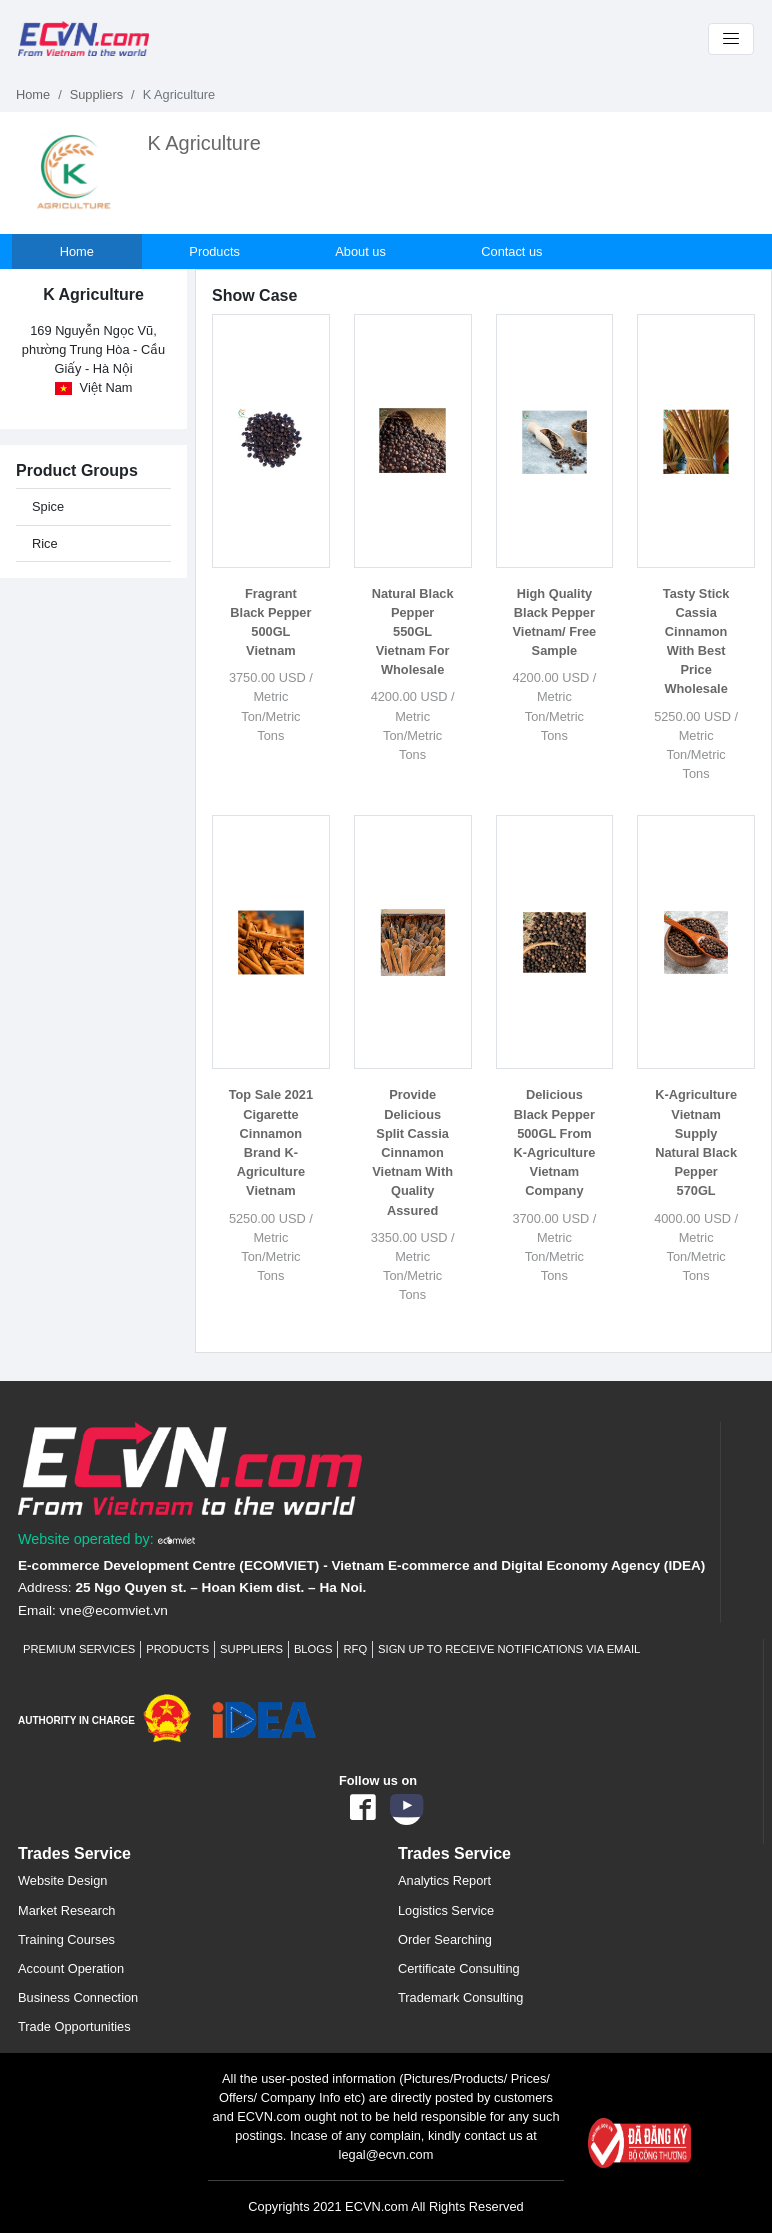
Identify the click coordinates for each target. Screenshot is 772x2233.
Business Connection (78, 1997)
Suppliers (96, 94)
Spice (48, 506)
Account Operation (71, 1968)
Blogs (313, 1649)
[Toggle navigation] (731, 39)
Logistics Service (446, 1910)
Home (33, 94)
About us (362, 251)
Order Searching (445, 1939)
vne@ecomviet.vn (114, 1610)
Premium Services (79, 1649)
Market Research (66, 1910)
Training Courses (66, 1939)
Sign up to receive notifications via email (509, 1649)
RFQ (355, 1649)
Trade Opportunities (74, 2026)
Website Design (62, 1880)
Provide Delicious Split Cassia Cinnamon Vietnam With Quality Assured (412, 1152)
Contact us (513, 251)
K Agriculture (203, 143)
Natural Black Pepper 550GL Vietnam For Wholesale (413, 632)
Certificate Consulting (459, 1968)
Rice (45, 543)
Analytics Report (444, 1880)
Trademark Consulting (460, 1997)
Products (215, 251)
